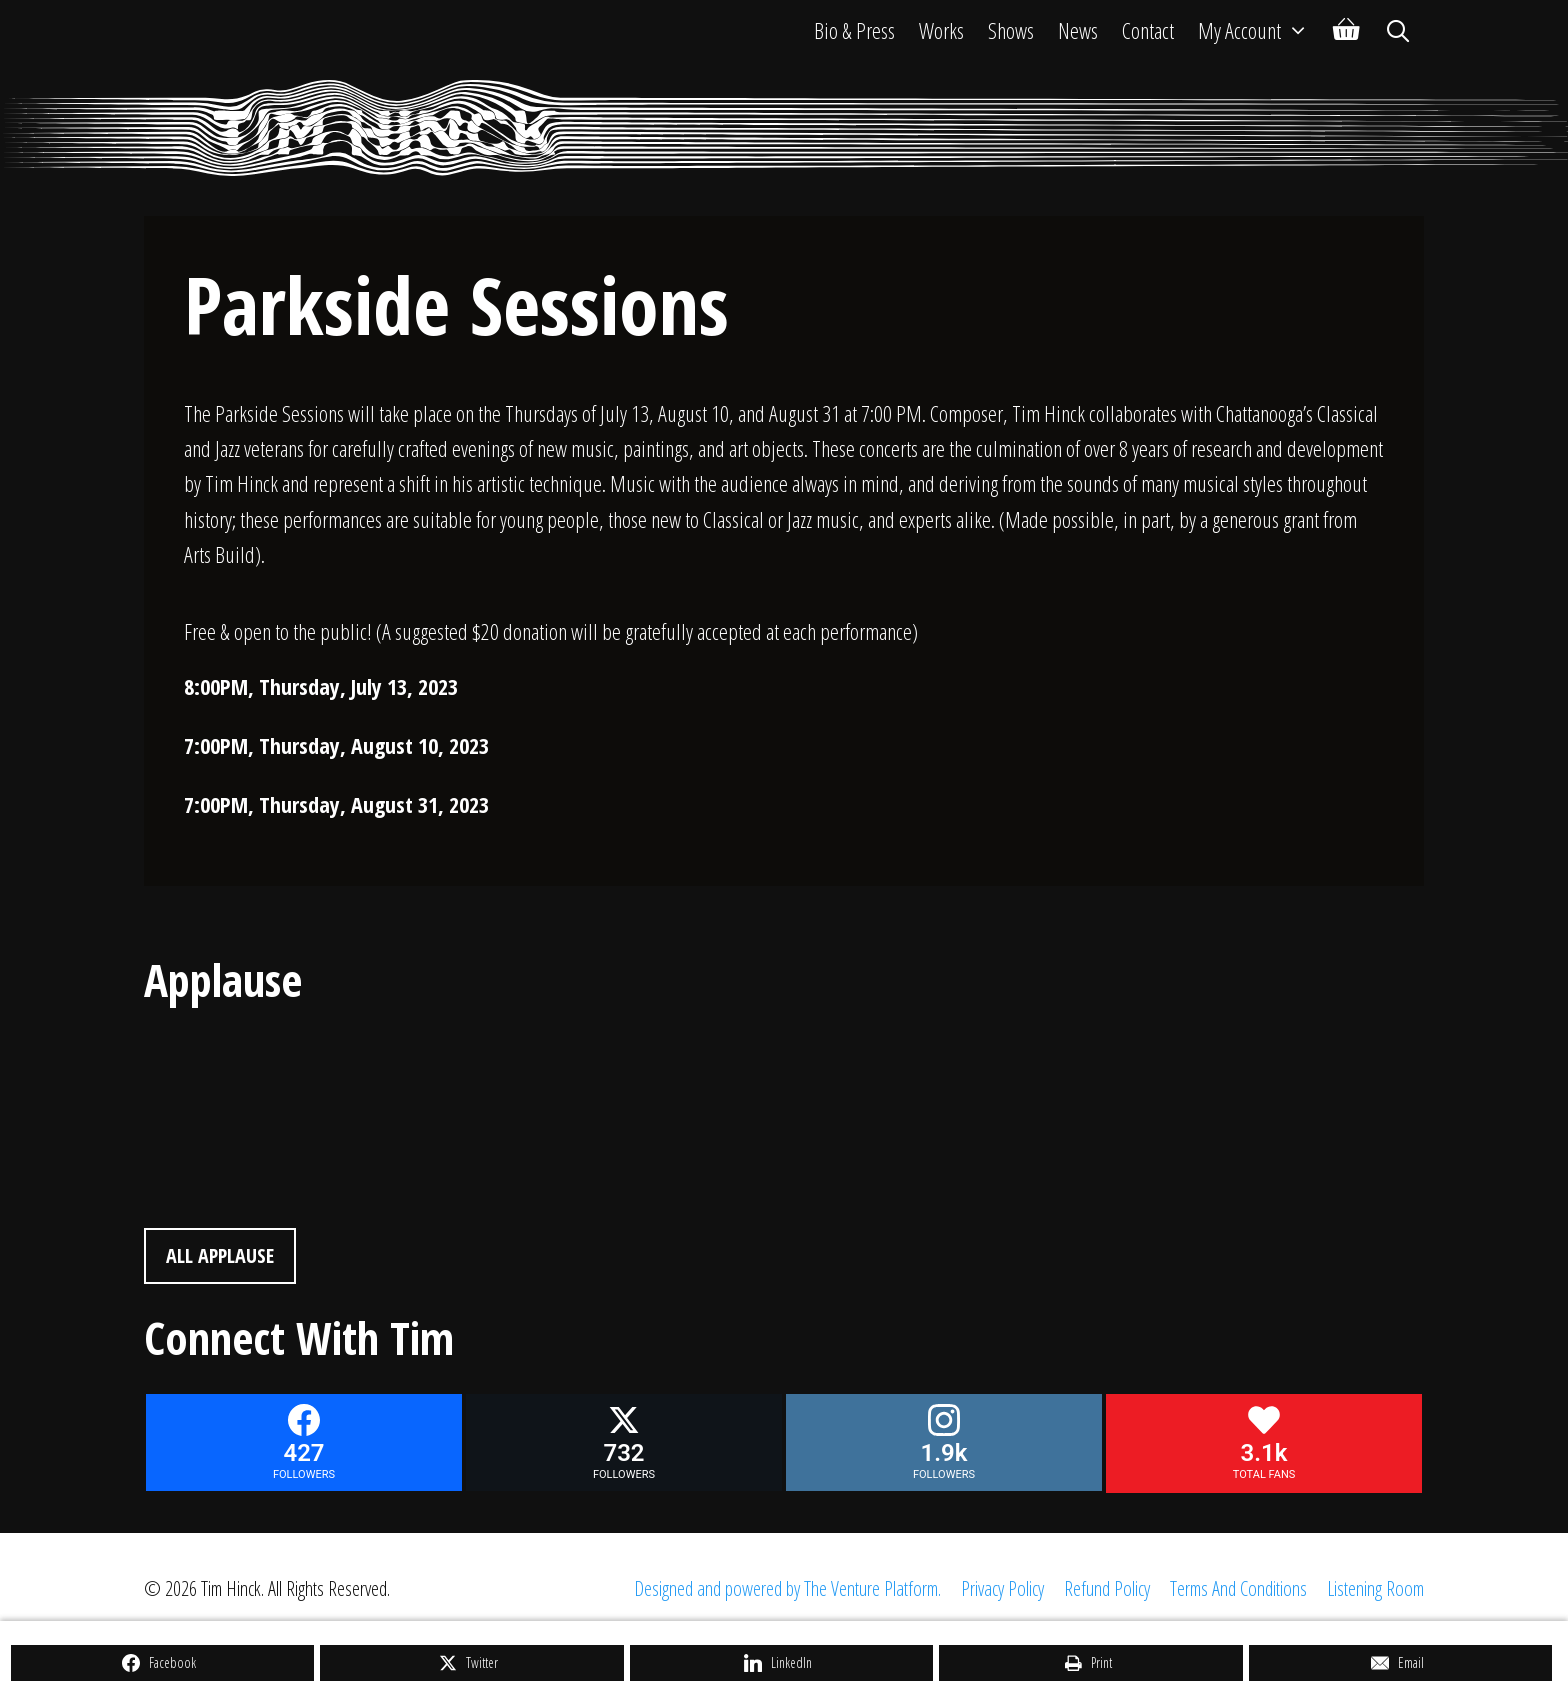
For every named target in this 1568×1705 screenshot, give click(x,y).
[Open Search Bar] (1398, 30)
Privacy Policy (1002, 1588)
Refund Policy (1107, 1588)
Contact (1148, 30)
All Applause (220, 1255)
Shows (1011, 30)
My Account (1259, 30)
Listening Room (1375, 1588)
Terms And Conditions (1238, 1588)
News (1078, 30)
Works (941, 30)
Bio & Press (854, 30)
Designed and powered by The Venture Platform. (787, 1588)
